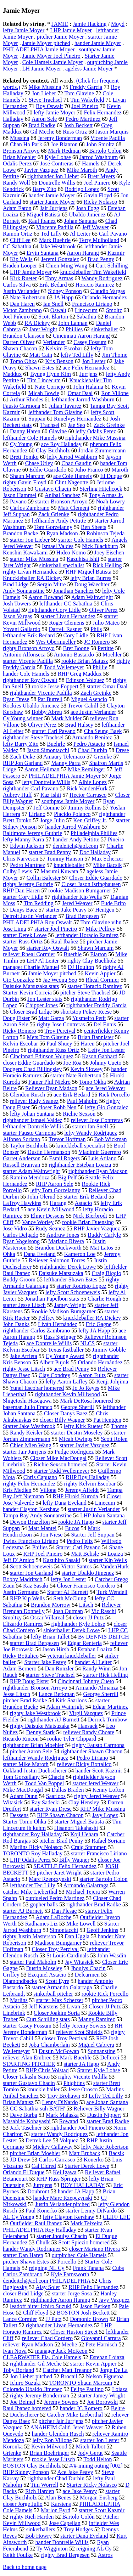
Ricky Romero (19, 1031)
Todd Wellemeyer (64, 667)
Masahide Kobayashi (27, 2121)
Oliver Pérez (42, 725)
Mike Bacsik (107, 865)
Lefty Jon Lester (106, 1050)
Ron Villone (114, 393)
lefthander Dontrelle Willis (33, 1126)
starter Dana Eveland (84, 2536)
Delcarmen (87, 1975)
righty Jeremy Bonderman (39, 2395)
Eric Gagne (98, 1324)
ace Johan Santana (107, 2102)
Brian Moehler (19, 157)
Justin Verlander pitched (62, 2204)
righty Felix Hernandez (29, 1484)
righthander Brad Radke (93, 1904)
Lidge (9, 769)
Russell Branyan (21, 1165)
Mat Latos (101, 1248)
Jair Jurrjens (53, 208)
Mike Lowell (81, 1924)
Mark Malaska (62, 2115)
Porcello (66, 2262)
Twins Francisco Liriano (30, 1541)
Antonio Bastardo (74, 655)
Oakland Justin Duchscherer (35, 1771)
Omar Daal (80, 393)
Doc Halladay (95, 852)
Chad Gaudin (76, 463)
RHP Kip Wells (27, 1598)
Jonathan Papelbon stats (52, 1299)
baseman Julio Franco (27, 1407)
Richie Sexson (79, 1114)
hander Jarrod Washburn (73, 827)
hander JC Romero (81, 2408)
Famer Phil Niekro (49, 1082)
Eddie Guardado (47, 470)
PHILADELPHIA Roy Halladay (39, 2230)
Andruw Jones (62, 1235)
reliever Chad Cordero (47, 2338)
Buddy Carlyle (104, 1235)
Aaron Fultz (92, 1375)
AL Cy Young (18, 2217)
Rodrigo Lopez (82, 189)
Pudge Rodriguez (74, 1452)
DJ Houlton (81, 967)
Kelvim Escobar (63, 348)
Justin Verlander (21, 291)
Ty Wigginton (52, 2549)
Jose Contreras (56, 163)
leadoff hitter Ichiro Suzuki (40, 2306)
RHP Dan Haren (21, 890)
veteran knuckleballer (71, 1656)
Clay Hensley (83, 1802)
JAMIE (59, 24)
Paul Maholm (82, 1101)
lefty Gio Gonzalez (106, 1107)
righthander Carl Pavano (30, 788)
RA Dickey (37, 323)
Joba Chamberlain (49, 2045)
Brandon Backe (20, 533)
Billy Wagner (74, 1860)
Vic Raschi (103, 1611)
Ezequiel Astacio (47, 1975)
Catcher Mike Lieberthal (75, 2415)
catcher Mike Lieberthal (30, 1892)
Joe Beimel (22, 2402)
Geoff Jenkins (102, 1930)
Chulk (43, 2242)
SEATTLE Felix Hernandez (64, 1866)
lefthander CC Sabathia (65, 604)
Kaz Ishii (50, 795)
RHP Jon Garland (23, 763)
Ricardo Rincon (21, 1739)
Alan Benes (58, 2498)
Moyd (117, 24)
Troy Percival (59, 1031)
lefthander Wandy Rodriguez (35, 1758)
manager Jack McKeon (61, 2351)
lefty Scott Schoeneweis (72, 1292)
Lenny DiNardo (60, 2102)
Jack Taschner (26, 2128)
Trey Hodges (78, 2529)
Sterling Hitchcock (100, 489)
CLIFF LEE (116, 2217)
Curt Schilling (112, 266)
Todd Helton (97, 2459)
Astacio (83, 1203)
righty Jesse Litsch (24, 1369)
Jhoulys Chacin (88, 1968)
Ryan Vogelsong (21, 1241)
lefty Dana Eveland (65, 1503)
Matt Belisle (85, 1554)
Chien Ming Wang (66, 266)
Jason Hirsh (56, 1649)
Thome (119, 1426)
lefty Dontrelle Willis (46, 782)
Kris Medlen (17, 1490)
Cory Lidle (75, 635)
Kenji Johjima (112, 1382)
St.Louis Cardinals (67, 1955)
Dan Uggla (77, 1936)
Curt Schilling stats (48, 2019)
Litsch (86, 1605)
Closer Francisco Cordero (86, 1586)
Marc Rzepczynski (50, 1879)
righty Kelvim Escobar (90, 1484)
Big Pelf (67, 1177)
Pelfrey (46, 1318)
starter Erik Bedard (85, 1197)
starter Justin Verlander (94, 1509)
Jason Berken (95, 2306)
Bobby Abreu (47, 712)
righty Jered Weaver (97, 1796)
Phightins (74, 2083)
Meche (69, 2344)
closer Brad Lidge (23, 2293)
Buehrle (56, 744)
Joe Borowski (102, 2402)
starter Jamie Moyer (52, 202)
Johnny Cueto (105, 1063)
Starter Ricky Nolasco (92, 2485)
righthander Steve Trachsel (33, 737)
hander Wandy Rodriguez (32, 2249)
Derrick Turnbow (107, 1720)
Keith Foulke (18, 2555)
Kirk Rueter (23, 278)
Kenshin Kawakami (25, 552)
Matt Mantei (42, 1528)
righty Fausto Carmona (98, 1745)
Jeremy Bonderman (60, 138)
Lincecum (86, 310)
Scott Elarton (53, 317)
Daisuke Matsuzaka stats (31, 986)
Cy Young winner (23, 718)
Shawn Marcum (96, 948)
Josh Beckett (78, 125)
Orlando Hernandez (104, 297)
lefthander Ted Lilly (32, 1885)
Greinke (103, 757)
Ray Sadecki (45, 1802)
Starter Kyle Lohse (98, 2070)
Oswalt (58, 310)
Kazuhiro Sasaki (61, 1560)
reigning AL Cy (94, 2549)
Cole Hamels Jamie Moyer (52, 62)
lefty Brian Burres (90, 578)
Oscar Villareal (47, 1617)
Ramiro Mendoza (30, 1177)
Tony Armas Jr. (106, 495)
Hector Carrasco (88, 795)
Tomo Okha (92, 1082)
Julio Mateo (106, 623)
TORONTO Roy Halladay (32, 1853)
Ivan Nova (15, 2351)
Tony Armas (59, 278)
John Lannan (72, 323)
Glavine (58, 431)
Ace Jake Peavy (75, 2472)
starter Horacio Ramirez (94, 986)
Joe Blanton (64, 144)
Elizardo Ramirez (23, 1624)
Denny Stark (40, 1732)
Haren (88, 1044)
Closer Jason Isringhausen (91, 884)
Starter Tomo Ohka (24, 1822)
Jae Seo (76, 425)
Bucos (72, 1528)
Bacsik (116, 2153)
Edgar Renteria (84, 1643)
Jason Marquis (111, 132)
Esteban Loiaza (106, 2357)
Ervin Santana (43, 253)
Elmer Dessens (48, 1216)
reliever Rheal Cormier (29, 954)
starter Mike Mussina (34, 559)
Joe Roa (72, 1063)
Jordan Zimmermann (102, 450)
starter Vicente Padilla (28, 661)
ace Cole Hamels (72, 476)
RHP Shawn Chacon (60, 1815)
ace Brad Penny (71, 1369)
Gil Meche (42, 132)
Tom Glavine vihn (100, 922)
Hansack (88, 1726)
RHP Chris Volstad (47, 2070)
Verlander (54, 342)
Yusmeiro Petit (89, 1018)
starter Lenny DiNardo (91, 2211)
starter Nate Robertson (75, 1075)
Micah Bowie (43, 393)
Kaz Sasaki (36, 1586)
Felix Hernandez (102, 112)
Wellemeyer (16, 2051)
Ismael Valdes (57, 546)
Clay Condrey (54, 1375)
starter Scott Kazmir (101, 2510)
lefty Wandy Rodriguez (90, 1133)
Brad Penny (101, 259)
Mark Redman (64, 151)
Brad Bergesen (82, 916)
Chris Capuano (40, 1477)
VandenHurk (114, 1566)
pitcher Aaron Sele (31, 1751)
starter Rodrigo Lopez (81, 1286)
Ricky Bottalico (21, 1656)
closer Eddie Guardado (29, 1063)
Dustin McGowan (59, 2051)
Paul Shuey (59, 1044)
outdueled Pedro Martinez (55, 1898)
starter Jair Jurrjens (24, 1452)
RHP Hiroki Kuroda (75, 1496)
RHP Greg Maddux (80, 674)
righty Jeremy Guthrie (28, 884)
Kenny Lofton (108, 1790)
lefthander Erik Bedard (29, 635)
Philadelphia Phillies (94, 833)
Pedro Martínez (27, 865)
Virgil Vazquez (86, 1713)
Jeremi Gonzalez (60, 259)
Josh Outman (68, 1611)
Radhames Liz (41, 1924)
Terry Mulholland (99, 240)
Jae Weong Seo (60, 980)
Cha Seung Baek (103, 731)
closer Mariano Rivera (94, 2249)
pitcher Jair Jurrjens (61, 2421)
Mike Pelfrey (100, 929)
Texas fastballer (66, 1350)
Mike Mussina (44, 87)
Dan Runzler (59, 1668)
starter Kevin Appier (93, 2364)
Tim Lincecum (44, 380)
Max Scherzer (107, 859)
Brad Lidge (15, 584)
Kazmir (115, 253)
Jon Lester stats (44, 999)
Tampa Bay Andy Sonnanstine (37, 1515)
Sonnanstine (101, 2051)
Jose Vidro (15, 1228)
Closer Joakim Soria (57, 2013)
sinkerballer (104, 329)
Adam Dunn (24, 1796)
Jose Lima (14, 929)
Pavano (18, 501)
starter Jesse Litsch (24, 1305)
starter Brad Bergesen (34, 1643)
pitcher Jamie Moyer (60, 37)
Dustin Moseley (44, 1968)
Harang (58, 1203)
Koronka (13, 2446)
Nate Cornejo (49, 387)
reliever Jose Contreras (97, 1120)
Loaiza (115, 1554)
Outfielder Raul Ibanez (36, 2223)
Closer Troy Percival (55, 1949)
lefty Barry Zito (20, 744)
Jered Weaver (77, 903)
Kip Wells (21, 259)
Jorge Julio (52, 820)
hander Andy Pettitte (75, 839)
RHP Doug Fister (29, 1681)
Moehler (112, 655)
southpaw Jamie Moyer (67, 801)
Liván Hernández (57, 1324)
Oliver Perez (103, 610)
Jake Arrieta (23, 1356)
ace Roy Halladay (61, 444)
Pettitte (105, 648)
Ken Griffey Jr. (90, 820)
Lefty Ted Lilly (106, 2096)
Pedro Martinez (82, 119)
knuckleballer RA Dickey (92, 1318)
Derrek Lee (38, 2140)
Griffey (11, 1975)
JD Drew (20, 2160)
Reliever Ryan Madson (51, 1088)
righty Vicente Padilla (82, 2077)
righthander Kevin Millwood (67, 1394)
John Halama (88, 387)
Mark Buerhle (76, 2057)
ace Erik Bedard (72, 1095)
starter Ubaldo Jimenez (88, 1573)
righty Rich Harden (32, 2517)
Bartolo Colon (105, 151)
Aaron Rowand (45, 597)
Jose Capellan (64, 2523)
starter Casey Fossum (27, 2026)
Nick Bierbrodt (90, 1216)
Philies (40, 1547)
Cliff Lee (20, 240)
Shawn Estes (39, 368)
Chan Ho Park (26, 144)
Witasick (13, 1802)
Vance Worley (38, 1222)
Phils (96, 629)
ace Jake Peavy (79, 2491)
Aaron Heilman (41, 769)
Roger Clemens (66, 623)
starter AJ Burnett (23, 1911)
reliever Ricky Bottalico (84, 1764)
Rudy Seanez (50, 1228)
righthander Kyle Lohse (78, 1624)
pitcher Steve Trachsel (85, 993)
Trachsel (50, 425)
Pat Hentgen (107, 1420)
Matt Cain (40, 355)
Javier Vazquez (41, 170)
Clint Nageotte (71, 482)
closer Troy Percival (65, 2038)
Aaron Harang (83, 253)
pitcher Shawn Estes (26, 2262)
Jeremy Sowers (61, 2402)
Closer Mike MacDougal (58, 1458)
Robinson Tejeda (105, 533)
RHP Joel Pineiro (43, 1554)
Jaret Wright (43, 329)
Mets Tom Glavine (48, 1037)
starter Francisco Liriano (99, 1853)
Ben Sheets (93, 527)
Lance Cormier (20, 2319)
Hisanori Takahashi (76, 1828)
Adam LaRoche (53, 1917)
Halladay (13, 119)
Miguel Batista (44, 215)
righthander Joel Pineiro (77, 2128)
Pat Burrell (50, 699)
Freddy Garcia (86, 87)
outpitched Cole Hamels (79, 2255)
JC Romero (97, 642)
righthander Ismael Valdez (32, 1120)
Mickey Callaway (53, 2147)
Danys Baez (23, 910)
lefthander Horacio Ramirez (87, 935)
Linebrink (14, 2013)
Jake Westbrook (58, 246)
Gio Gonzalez (18, 980)
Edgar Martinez (110, 1707)
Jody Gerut (90, 2453)
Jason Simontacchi (48, 750)
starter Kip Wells (108, 1560)
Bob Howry (38, 2536)
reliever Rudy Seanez (34, 1101)
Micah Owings (76, 1439)
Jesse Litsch (16, 1694)
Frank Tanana (88, 2268)
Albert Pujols (54, 1362)
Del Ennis (105, 1024)
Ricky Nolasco (100, 202)
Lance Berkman (57, 1694)
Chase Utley (39, 463)
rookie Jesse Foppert (55, 686)
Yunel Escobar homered (37, 1388)
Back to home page (24, 2567)
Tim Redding (38, 903)
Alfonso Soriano (21, 1139)
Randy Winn (96, 1668)
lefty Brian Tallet (50, 1637)
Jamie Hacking (90, 24)
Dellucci (109, 2057)
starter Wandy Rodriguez (59, 2134)
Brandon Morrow (51, 1605)
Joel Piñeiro (16, 317)
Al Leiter (80, 234)
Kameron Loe (79, 1254)
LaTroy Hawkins (22, 1203)
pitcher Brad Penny (61, 1841)
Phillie (100, 667)
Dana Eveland (40, 1254)
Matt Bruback (84, 2153)
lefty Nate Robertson (104, 2147)
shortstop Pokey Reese (86, 1012)
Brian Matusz (18, 2102)
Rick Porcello (114, 1095)
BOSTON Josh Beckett (83, 2313)
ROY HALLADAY (83, 2185)
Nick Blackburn (100, 546)
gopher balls (44, 1904)
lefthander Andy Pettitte (59, 521)
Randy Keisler (26, 1433)
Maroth (120, 470)
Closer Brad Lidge (31, 1012)
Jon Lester (93, 361)
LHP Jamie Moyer (71, 30)
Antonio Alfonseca (24, 655)
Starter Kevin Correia (27, 993)
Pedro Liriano (92, 1758)
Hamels (90, 163)
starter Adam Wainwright (31, 1171)
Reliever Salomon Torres (57, 1260)
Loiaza (120, 2389)
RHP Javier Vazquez (97, 1228)
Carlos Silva (17, 285)
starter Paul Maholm (33, 1962)
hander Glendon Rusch (58, 2434)
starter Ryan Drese (51, 1809)
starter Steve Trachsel (50, 1675)
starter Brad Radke (108, 2121)
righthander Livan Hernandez (59, 2325)
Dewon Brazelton (30, 1522)
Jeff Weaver (95, 227)
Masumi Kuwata (59, 871)
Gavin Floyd (98, 195)
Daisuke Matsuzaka (61, 1273)
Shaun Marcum (27, 476)
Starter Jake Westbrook (29, 1426)
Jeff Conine (46, 808)
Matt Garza (51, 1018)
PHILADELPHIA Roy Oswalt (37, 922)
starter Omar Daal (107, 686)
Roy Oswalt (49, 106)
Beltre (118, 2408)
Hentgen (104, 910)
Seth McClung (69, 1598)
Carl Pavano (113, 234)
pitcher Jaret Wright (59, 1873)
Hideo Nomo (71, 552)
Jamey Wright (70, 1305)
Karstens (61, 2504)
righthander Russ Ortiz (53, 1050)
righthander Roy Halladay (32, 1834)
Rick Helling (107, 565)
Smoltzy (12, 1617)
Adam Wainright (65, 1707)
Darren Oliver (18, 342)
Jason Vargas (17, 616)
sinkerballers (40, 2529)
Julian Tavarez (65, 406)
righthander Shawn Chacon (91, 1751)
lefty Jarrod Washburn (72, 457)
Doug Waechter (91, 584)
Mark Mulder (66, 718)
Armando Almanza (96, 1688)
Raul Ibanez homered (27, 2408)
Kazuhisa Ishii (83, 559)
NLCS (87, 1343)
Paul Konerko (41, 2211)
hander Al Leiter (93, 1662)
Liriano (37, 814)
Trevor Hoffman (67, 1139)
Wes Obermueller (56, 642)
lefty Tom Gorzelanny (55, 1190)
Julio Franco (89, 470)
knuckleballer (69, 865)
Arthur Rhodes (26, 399)
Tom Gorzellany (21, 1777)
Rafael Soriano (109, 1841)
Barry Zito (44, 189)
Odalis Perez (17, 163)
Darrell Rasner (65, 629)
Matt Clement (73, 508)
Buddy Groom (19, 1279)
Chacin (56, 1777)
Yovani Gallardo (21, 629)
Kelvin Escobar (20, 1044)
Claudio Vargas (107, 291)
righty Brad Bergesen (65, 2555)
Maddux (12, 374)
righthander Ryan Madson (97, 1171)
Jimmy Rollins (84, 808)
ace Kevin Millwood (51, 1209)
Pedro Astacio (89, 744)
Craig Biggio (106, 1273)
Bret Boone (76, 648)
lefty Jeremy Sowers (83, 2026)
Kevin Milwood (49, 2446)
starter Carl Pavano (54, 731)
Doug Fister (16, 1018)
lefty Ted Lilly (77, 355)
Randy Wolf (16, 183)
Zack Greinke (109, 425)
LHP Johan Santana (102, 1515)
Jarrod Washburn (98, 157)
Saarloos (56, 1796)
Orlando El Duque (23, 2172)
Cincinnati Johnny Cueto (86, 1681)
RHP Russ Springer (58, 2179)
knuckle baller (43, 2089)
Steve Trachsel (45, 100)
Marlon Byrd (55, 2510)
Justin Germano (21, 1592)
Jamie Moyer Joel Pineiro (51, 56)
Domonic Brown (89, 2319)
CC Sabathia (17, 246)
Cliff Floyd (35, 2313)
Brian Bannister (95, 1037)
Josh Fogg (87, 208)
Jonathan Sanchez (73, 591)
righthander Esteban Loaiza (80, 1165)
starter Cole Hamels (80, 540)
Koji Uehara (84, 1834)
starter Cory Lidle (23, 897)
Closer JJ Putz (105, 2006)
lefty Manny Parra (23, 839)
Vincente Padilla (54, 227)
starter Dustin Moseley (77, 1433)
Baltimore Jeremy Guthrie (32, 833)
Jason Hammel (20, 495)
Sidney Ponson (65, 291)
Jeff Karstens (44, 2006)
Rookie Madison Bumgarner (63, 1311)
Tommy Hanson (65, 859)
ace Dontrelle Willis (49, 1343)
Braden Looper (20, 266)
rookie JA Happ (76, 1522)
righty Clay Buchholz (91, 961)
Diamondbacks (20, 1981)
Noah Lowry (110, 501)
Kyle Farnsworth (70, 2274)
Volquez (69, 2140)
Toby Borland (18, 2370)
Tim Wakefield (87, 100)
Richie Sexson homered (61, 1464)
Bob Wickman (110, 1139)
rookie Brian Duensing (88, 1222)
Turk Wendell (111, 1592)
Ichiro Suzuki (25, 2383)
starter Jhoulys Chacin (62, 2236)
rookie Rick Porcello (105, 1994)
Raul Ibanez (42, 221)
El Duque (111, 476)
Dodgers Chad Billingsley (32, 1069)
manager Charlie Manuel (31, 967)
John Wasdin (111, 1955)
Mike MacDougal (23, 1790)
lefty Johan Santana (32, 1114)
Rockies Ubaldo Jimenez (31, 706)
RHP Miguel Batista (88, 572)
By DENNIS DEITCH (103, 1637)
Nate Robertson (27, 297)
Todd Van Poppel (44, 1783)
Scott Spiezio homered (84, 2242)
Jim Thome (114, 355)
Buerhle (73, 954)
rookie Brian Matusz (84, 661)
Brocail (69, 2376)
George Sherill (77, 1407)
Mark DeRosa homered (86, 1401)
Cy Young (21, 444)
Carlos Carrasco (57, 2160)
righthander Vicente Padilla (41, 693)
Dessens (19, 1815)
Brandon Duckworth (58, 1248)
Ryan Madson (62, 533)
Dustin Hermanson (48, 1152)
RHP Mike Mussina (102, 1809)
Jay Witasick (79, 1962)
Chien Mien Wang (30, 1445)
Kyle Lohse (58, 157)
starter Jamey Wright (101, 2395)
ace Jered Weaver (105, 1088)
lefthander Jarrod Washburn (83, 399)
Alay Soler (47, 2287)
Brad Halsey (79, 725)
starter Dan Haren (23, 2255)
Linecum (105, 1503)
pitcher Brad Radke (25, 1700)
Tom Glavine (79, 93)
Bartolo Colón (78, 2517)
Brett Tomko (24, 457)
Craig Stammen (88, 1847)
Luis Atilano (102, 1158)
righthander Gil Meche (36, 2364)
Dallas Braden (67, 1790)
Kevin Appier (100, 973)
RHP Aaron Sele (54, 1184)
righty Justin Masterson (29, 1936)
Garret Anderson (21, 1158)
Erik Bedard (53, 285)
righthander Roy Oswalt (30, 680)
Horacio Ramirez (94, 285)
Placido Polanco (72, 814)
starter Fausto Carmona (29, 1133)
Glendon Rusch (27, 1095)
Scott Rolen (114, 1439)
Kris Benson (59, 361)
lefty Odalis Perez (95, 431)
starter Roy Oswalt (48, 948)
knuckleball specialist (80, 1146)
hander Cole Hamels (26, 674)
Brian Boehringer (50, 2453)
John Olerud (41, 1197)
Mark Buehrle (55, 240)
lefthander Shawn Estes (70, 1279)
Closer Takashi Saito (26, 2077)
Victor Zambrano (22, 310)
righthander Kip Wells (77, 897)
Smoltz (114, 310)
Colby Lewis (17, 871)
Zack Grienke (54, 514)
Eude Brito (113, 903)
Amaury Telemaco (64, 757)
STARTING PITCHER (29, 2064)
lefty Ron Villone (52, 2440)
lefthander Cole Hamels (30, 438)
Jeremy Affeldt (82, 1490)
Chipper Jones (42, 1005)
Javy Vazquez (114, 2300)
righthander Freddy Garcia (96, 1005)
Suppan (36, 419)
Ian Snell (53, 304)
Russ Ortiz (75, 132)
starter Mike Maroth (26, 1764)
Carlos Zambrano (30, 508)
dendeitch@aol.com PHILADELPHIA (46, 2281)
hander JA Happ (76, 2191)
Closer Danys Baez (66, 1413)
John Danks (16, 1324)
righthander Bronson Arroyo (35, 1688)
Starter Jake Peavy (45, 1662)
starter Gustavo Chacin (29, 2083)
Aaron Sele (44, 119)
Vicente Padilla (107, 138)
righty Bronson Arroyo (29, 648)
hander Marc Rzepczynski (62, 2198)
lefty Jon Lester (69, 1579)
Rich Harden (39, 2491)
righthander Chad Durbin (55, 2478)
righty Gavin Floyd (24, 482)
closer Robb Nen (57, 1107)
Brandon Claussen (23, 336)
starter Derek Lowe (25, 935)
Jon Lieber (44, 93)
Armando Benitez (92, 737)
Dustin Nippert (104, 2115)
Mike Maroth (82, 170)
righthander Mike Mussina (95, 438)
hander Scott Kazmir (98, 1771)
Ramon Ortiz (17, 234)
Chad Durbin (92, 750)
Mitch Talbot (90, 2446)
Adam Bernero (20, 1668)
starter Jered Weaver (95, 1783)
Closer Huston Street (74, 2332)
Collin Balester (44, 878)
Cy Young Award (65, 1356)
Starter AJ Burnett (67, 1592)
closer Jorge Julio (23, 2504)
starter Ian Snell (90, 1126)
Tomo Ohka (23, 361)
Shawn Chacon (20, 348)
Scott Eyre (57, 1981)
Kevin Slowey (86, 1069)
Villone (48, 1490)
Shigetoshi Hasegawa (27, 1401)
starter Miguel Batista (79, 1822)
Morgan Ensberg (99, 2498)
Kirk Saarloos (71, 1700)
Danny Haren (25, 431)
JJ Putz (53, 2319)
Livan (73, 2006)
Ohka (9, 1254)
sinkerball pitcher (53, 1994)
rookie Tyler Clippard (71, 1739)
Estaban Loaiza (95, 1649)
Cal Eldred (44, 2166)
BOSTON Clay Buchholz (32, 2466)
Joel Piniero (97, 183)
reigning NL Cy (47, 2268)
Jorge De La (114, 2370)
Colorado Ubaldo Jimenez (32, 2389)
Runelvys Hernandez (77, 419)
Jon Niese (51, 1535)
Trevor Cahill (83, 706)
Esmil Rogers (64, 1158)
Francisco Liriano (92, 304)
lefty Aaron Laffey (66, 1382)
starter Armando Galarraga (62, 1987)
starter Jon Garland (31, 1573)
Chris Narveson (20, 859)
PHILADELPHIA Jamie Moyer (39, 49)
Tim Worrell (44, 2485)
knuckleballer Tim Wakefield (93, 272)
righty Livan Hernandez (30, 572)
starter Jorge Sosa (72, 2293)
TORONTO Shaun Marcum (80, 2383)
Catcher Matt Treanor (67, 2370)
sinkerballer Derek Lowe (71, 1630)
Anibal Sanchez (63, 495)
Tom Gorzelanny (53, 527)
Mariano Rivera (66, 1241)
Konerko (94, 2160)
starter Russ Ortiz (23, 941)
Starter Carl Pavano (78, 1547)
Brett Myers (101, 176)
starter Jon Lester (99, 2440)
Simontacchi (64, 1930)
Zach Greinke (96, 693)
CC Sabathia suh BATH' (37, 2109)
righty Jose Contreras (61, 1024)
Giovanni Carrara (101, 2338)
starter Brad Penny (50, 852)
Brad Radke (41, 125)
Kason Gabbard (99, 1056)
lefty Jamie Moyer (23, 30)
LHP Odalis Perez (30, 1860)
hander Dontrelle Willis (62, 2542)
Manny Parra (66, 763)
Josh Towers (17, 604)
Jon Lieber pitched (31, 2376)
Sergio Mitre (51, 584)
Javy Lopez (105, 1815)
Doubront (38, 2191)
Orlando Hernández (100, 1362)
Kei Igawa (64, 2172)
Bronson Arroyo (21, 151)
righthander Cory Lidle (54, 610)
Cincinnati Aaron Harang (81, 336)
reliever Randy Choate (88, 1732)
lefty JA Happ (94, 1331)
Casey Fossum (89, 342)
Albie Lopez (92, 782)
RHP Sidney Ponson (26, 2472)
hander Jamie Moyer (97, 43)
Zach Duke (22, 757)
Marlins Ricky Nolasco (36, 1847)
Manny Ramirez (96, 2019)
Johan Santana (80, 221)
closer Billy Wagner (62, 1420)
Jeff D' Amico (18, 1560)
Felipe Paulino (87, 2389)
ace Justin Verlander (93, 712)
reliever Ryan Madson (28, 2344)
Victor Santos (76, 1566)
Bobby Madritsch (23, 1579)
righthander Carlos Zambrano (36, 1331)
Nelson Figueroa (104, 2376)
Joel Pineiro (84, 106)
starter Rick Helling (105, 1675)
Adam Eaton (17, 208)
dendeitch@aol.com (75, 846)
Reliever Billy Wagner (98, 2109)
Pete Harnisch (101, 2344)
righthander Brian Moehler (33, 1745)
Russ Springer (60, 1337)
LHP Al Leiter (43, 961)
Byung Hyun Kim (50, 374)
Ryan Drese (16, 699)
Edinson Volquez (85, 680)
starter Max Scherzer (59, 2000)
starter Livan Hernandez (68, 616)
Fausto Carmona (21, 406)
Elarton (98, 954)
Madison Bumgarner (58, 1943)
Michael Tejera (83, 1892)
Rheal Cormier (102, 980)
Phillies (74, 329)
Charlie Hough (104, 1299)
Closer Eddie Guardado (95, 878)
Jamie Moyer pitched (46, 43)
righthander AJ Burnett (53, 1720)
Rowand (68, 2121)
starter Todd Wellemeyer (61, 1471)
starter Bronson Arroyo (61, 501)
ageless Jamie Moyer (89, 69)
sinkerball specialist (61, 565)
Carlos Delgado (20, 1235)
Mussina (19, 138)
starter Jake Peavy (66, 910)
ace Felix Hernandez (85, 368)
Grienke (12, 2453)
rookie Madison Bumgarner (79, 890)
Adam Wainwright (92, 597)
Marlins (19, 2000)
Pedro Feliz (80, 1541)
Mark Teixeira (87, 2223)
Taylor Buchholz (29, 1146)
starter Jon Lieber (30, 540)
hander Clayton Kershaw (31, 1509)
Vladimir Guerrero (99, 1152)
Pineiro (116, 839)
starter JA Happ (81, 2064)
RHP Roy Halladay (87, 1477)
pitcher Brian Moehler (35, 2153)
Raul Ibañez (64, 941)
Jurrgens (42, 2185)
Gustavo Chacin (53, 489)
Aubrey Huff (17, 795)
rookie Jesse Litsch (53, 2459)
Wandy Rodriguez (102, 278)
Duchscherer (24, 2415)
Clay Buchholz (53, 450)
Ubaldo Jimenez (87, 215)
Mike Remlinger (86, 769)
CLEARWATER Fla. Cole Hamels (42, 2357)
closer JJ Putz (88, 1617)
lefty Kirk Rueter (83, 1426)
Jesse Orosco (83, 2089)
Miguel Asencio (89, 699)
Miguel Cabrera (96, 2045)
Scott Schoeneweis (31, 1566)
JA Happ (64, 297)
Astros (105, 2555)
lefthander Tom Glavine (55, 412)
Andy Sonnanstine (24, 591)
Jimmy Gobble (109, 1350)
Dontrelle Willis (57, 183)
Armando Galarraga (86, 1885)
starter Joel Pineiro (55, 929)
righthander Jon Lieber (53, 176)
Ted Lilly (51, 234)
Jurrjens (88, 374)
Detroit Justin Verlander (30, 916)
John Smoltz (100, 144)
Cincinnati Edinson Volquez (41, 1056)
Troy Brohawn (63, 2096)
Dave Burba (23, 2115)
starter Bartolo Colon (103, 1879)
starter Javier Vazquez (85, 1445)
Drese (122, 750)
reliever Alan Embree (27, 2057)
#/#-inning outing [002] (95, 2466)
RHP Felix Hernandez (93, 2287)
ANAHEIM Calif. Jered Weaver (66, 2427)
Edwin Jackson (27, 846)
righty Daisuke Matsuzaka (40, 1726)
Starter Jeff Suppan (92, 1535)
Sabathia (86, 317)
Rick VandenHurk (87, 788)
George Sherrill (100, 1694)
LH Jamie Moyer (41, 69)
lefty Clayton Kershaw (68, 2217)
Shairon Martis (106, 763)
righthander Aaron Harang (60, 2300)
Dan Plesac (64, 1911)
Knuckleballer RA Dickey (32, 578)
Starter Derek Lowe (87, 2166)
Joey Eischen (109, 552)
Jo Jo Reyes (85, 1388)
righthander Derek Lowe (68, 1267)
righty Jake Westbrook (35, 1713)
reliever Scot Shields (79, 2032)
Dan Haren (22, 304)
